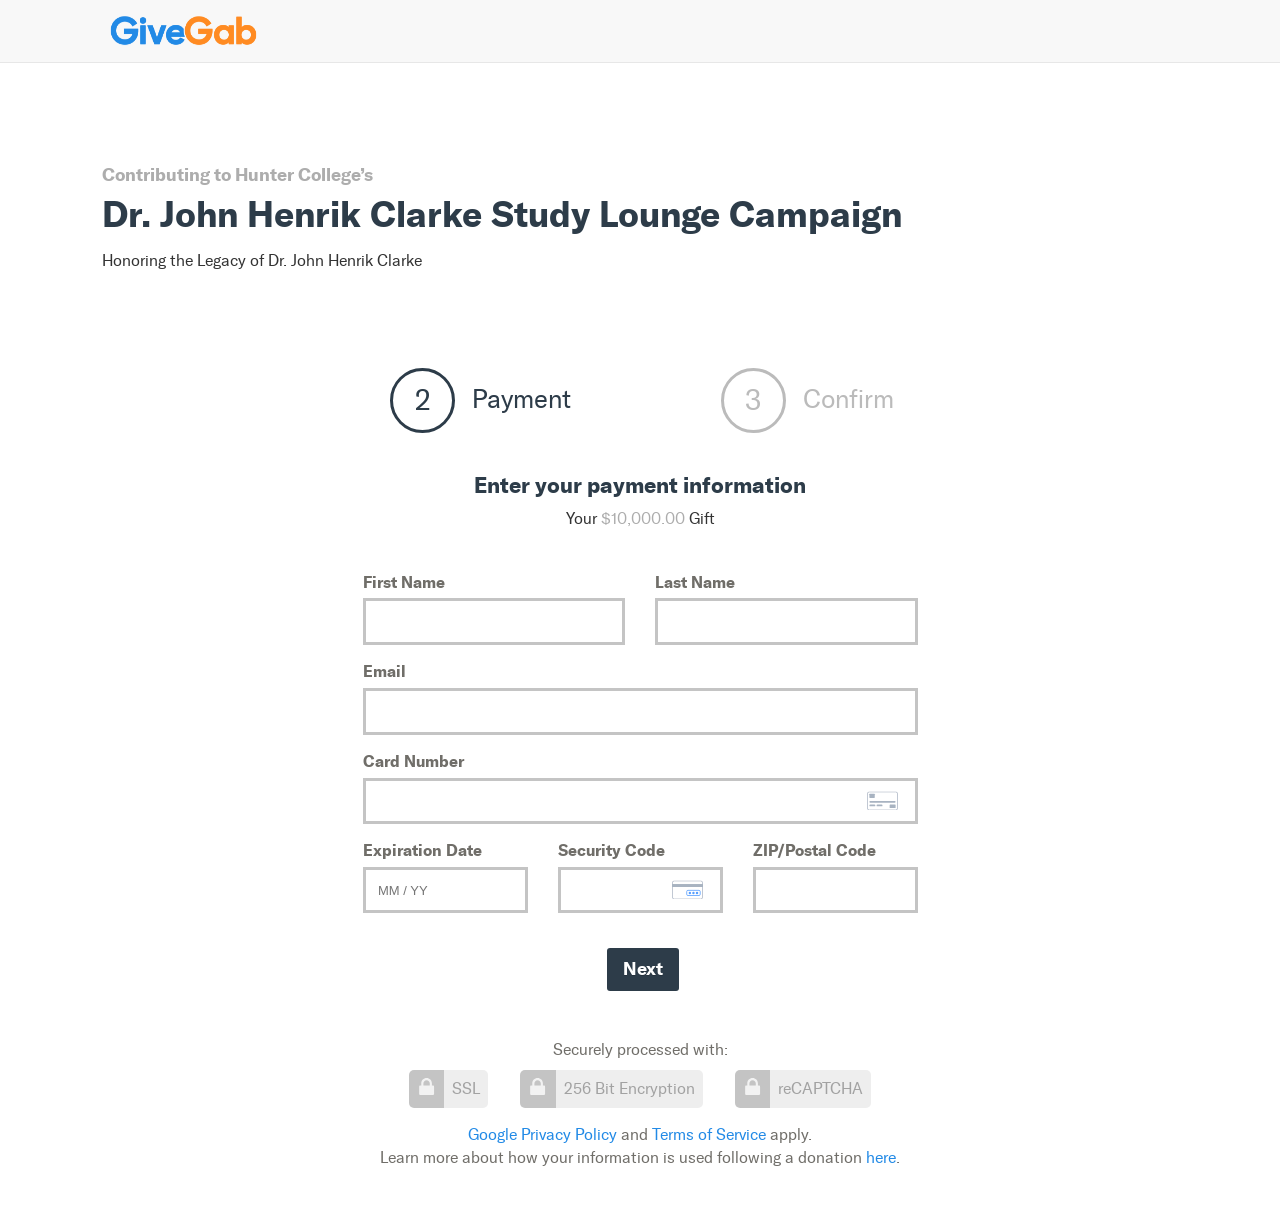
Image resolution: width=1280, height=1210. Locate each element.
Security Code (611, 850)
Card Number (413, 761)
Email (384, 671)
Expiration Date (422, 850)
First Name (404, 582)
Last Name (695, 582)
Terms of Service (709, 1134)
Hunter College (297, 174)
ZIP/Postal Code (814, 850)
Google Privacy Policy (542, 1134)
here (881, 1157)
